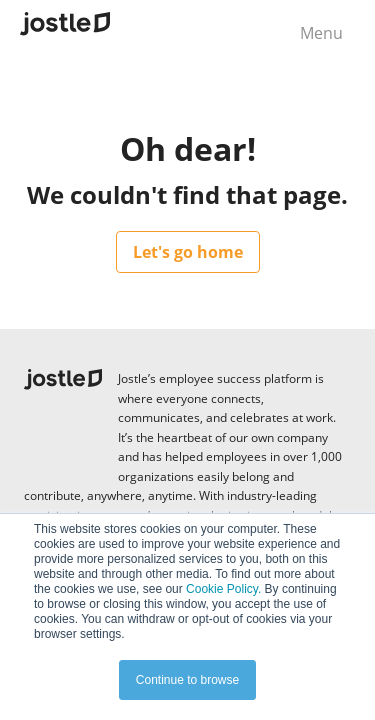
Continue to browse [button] (187, 680)
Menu (321, 33)
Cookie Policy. (223, 589)
